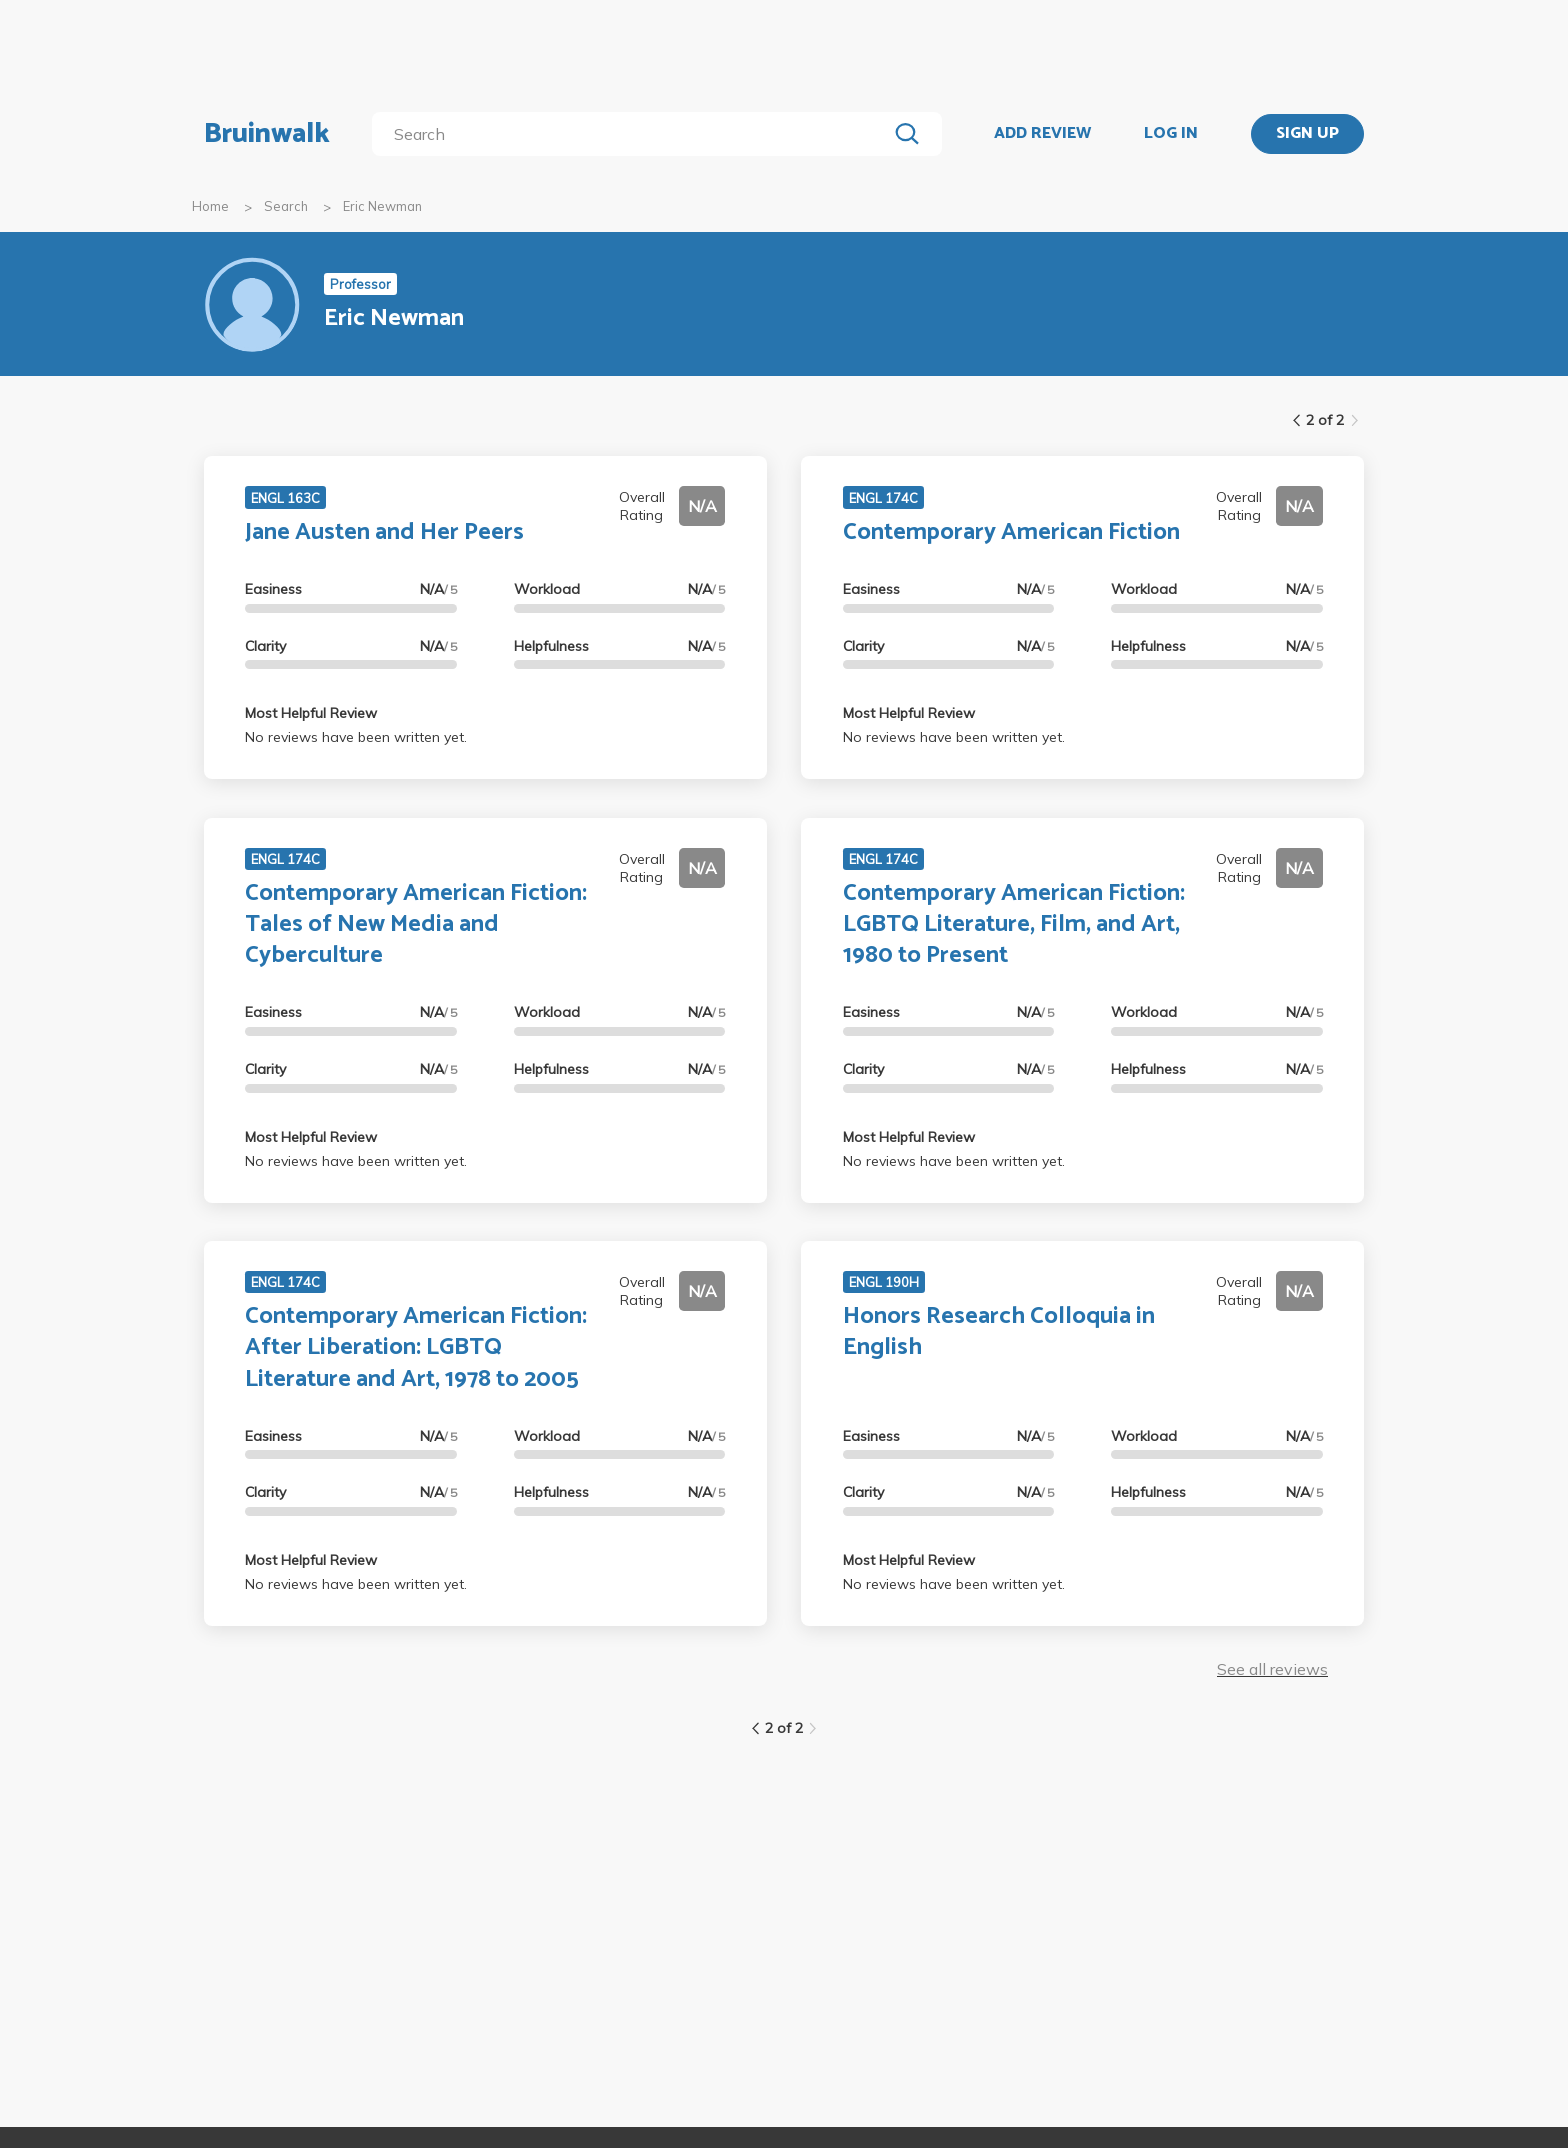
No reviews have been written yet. (356, 737)
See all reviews (1272, 1669)
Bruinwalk (267, 134)
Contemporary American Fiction (1011, 532)
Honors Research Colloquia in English (999, 1332)
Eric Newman (382, 206)
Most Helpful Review (311, 713)
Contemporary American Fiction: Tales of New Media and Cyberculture (416, 924)
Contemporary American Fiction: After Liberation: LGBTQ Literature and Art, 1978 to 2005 (416, 1347)
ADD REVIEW (1042, 134)
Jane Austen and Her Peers (384, 532)
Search (286, 206)
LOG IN (1171, 134)
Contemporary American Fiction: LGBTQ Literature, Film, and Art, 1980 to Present (1014, 924)
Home (210, 206)
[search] (633, 134)
